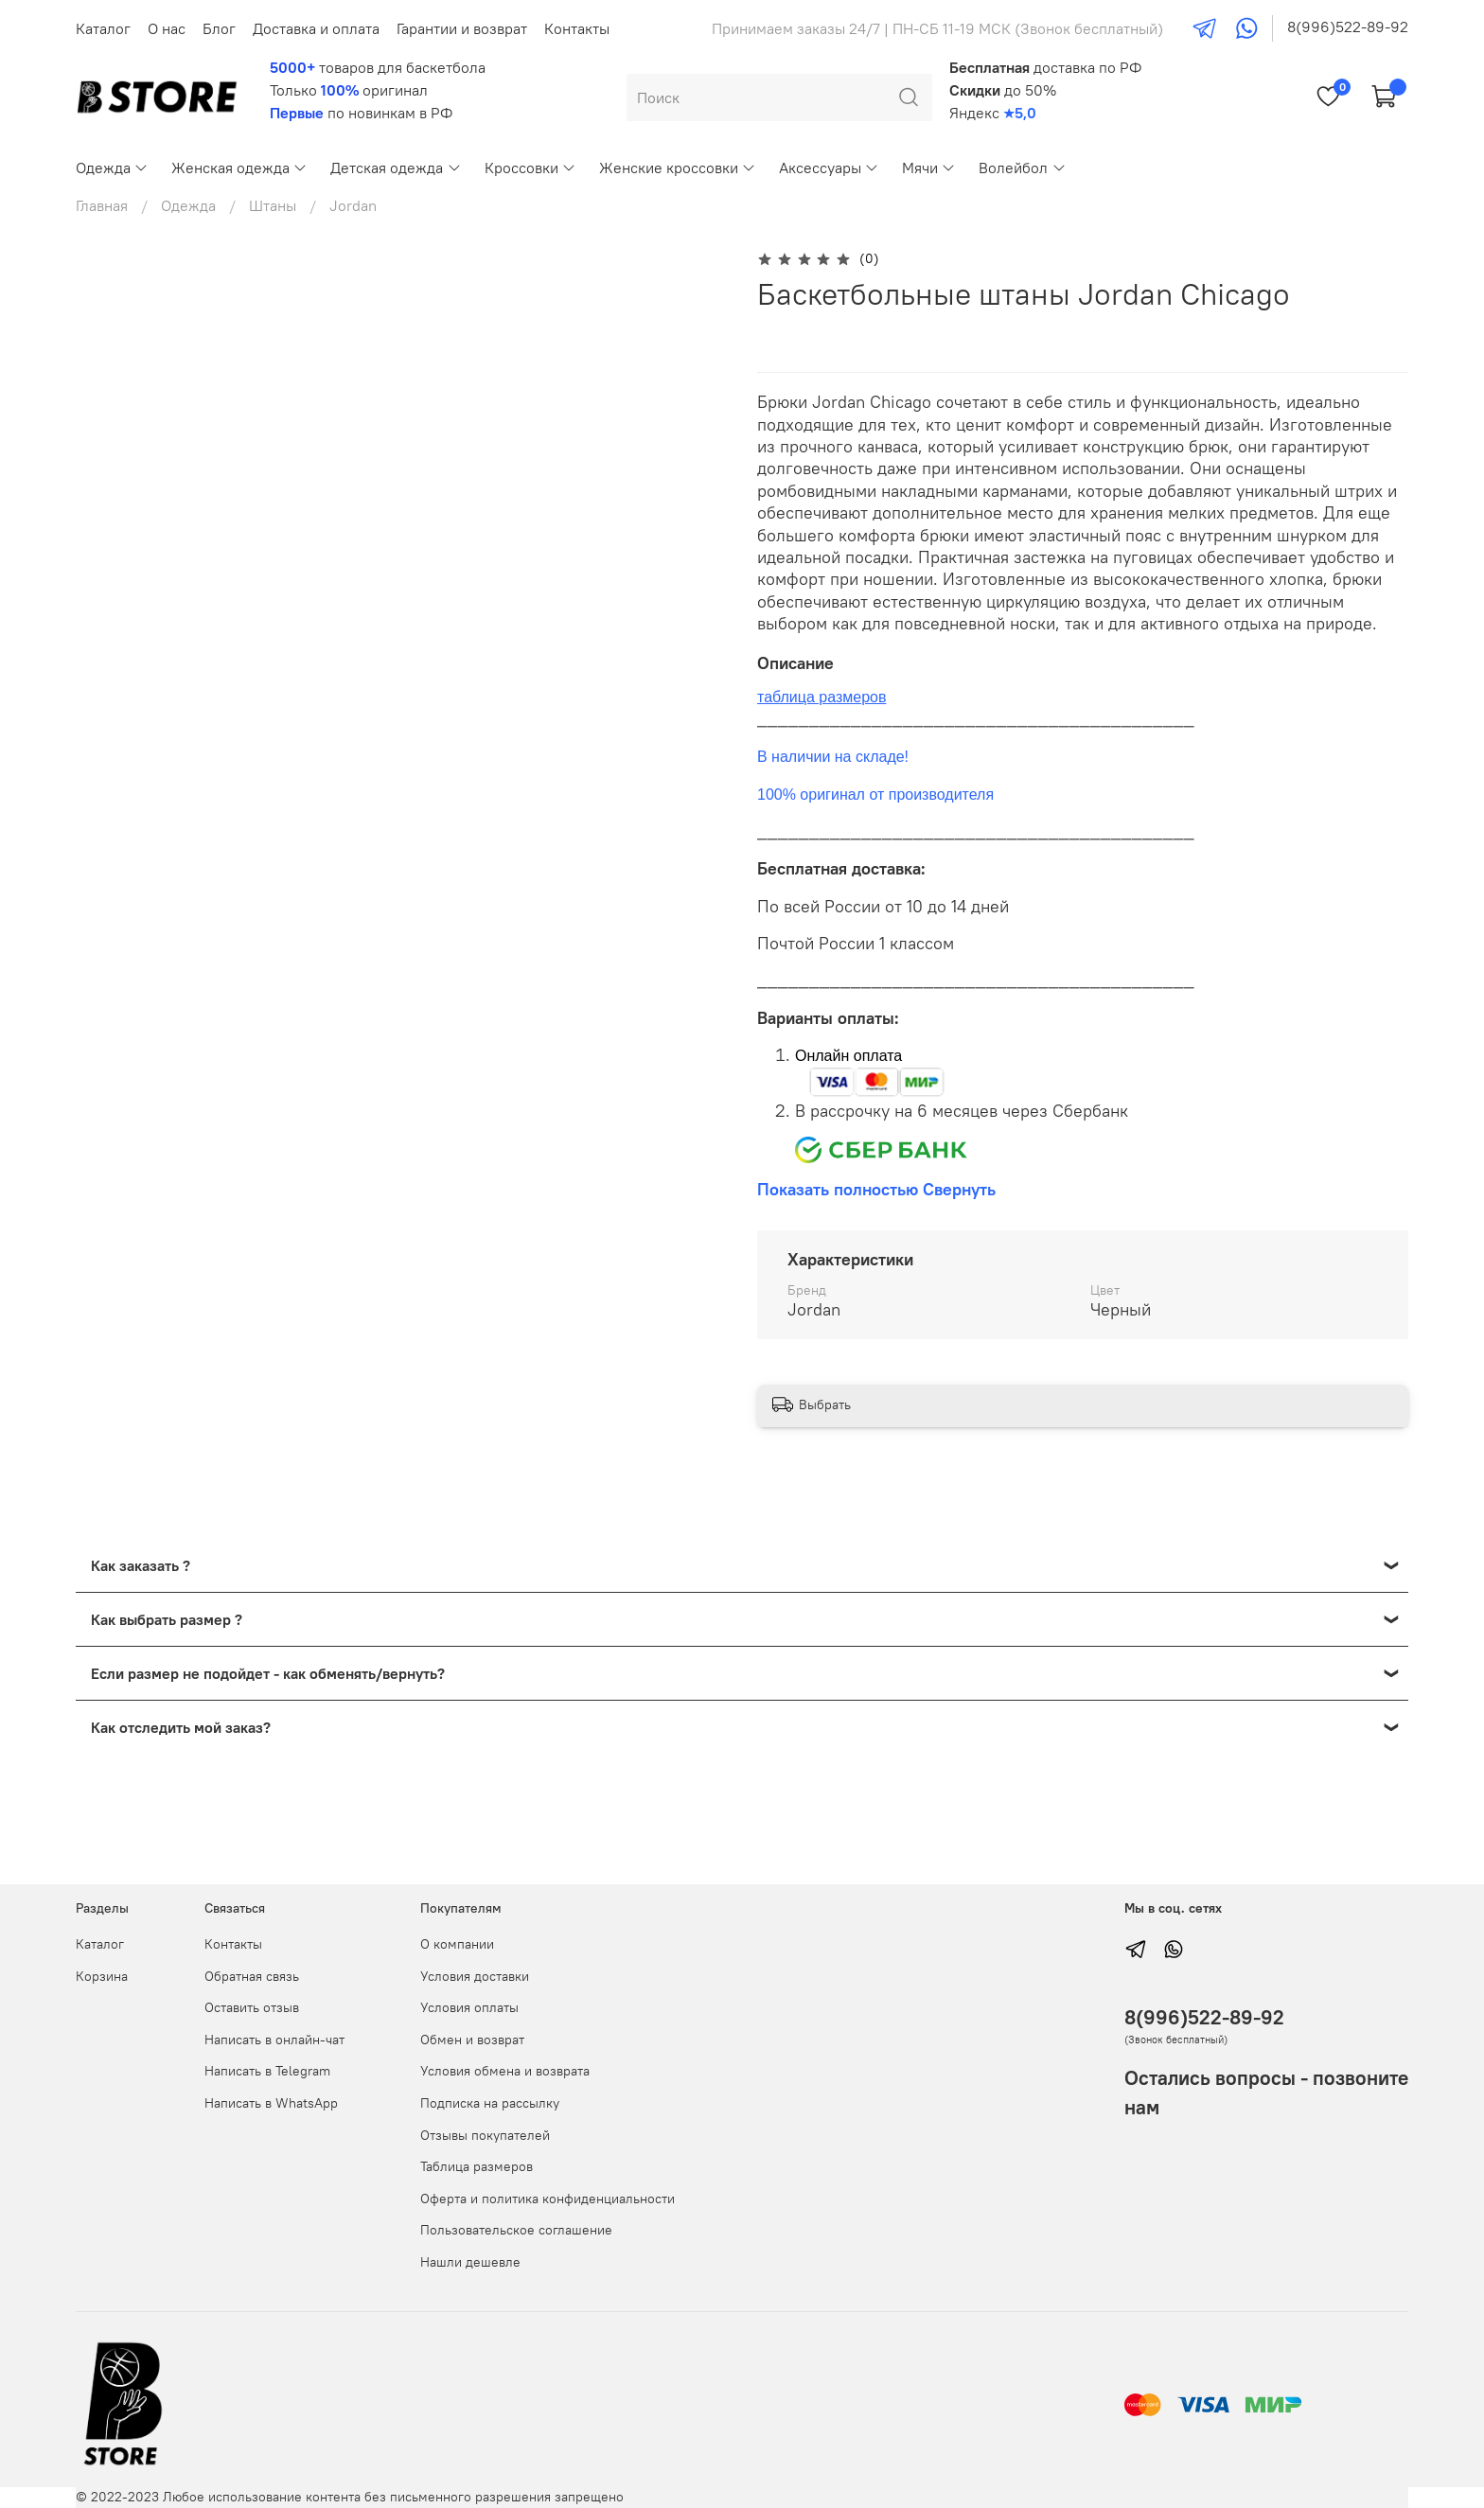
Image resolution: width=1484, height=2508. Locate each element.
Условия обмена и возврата (505, 2070)
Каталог (103, 28)
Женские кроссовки (677, 167)
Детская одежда (395, 167)
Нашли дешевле (470, 2261)
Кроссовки (530, 167)
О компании (457, 1943)
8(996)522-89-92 (1347, 26)
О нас (167, 28)
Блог (219, 28)
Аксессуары (829, 167)
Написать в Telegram (267, 2070)
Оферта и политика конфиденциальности (547, 2198)
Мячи (929, 167)
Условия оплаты (469, 2007)
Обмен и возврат (472, 2039)
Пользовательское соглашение (516, 2229)
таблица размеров (821, 697)
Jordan (353, 205)
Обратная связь (251, 1976)
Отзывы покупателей (485, 2135)
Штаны (272, 205)
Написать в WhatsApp (271, 2102)
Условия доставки (474, 1976)
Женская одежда (239, 167)
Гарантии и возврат (462, 28)
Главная (102, 205)
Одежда (112, 167)
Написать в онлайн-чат (274, 2039)
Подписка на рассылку (489, 2102)
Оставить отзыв (251, 2007)
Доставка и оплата (316, 28)
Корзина (102, 1976)
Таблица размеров (476, 2166)
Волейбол (1022, 167)
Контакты (577, 28)
